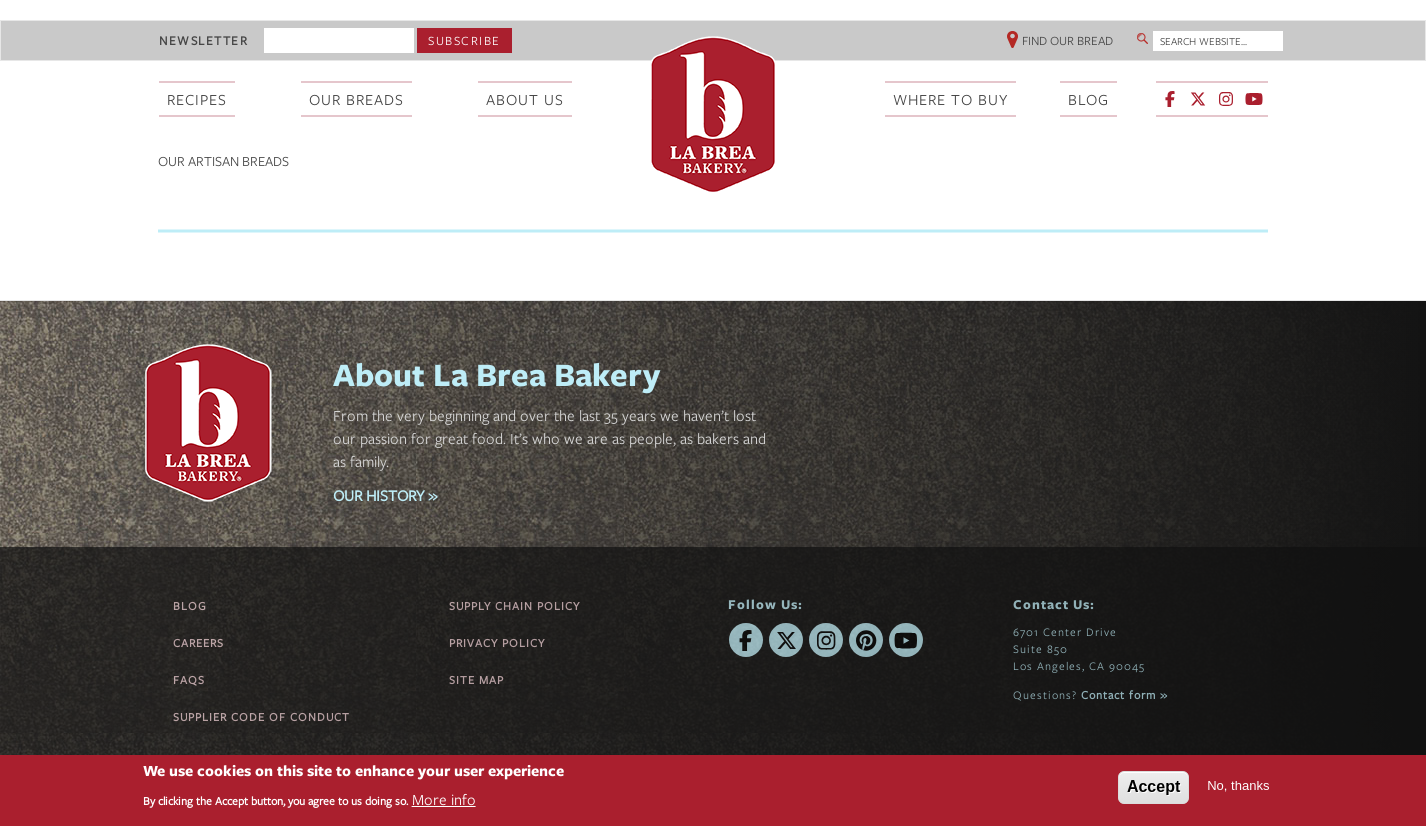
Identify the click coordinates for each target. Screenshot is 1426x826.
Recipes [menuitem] (197, 99)
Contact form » (1124, 694)
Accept (1153, 786)
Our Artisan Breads (223, 161)
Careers (198, 642)
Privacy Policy (497, 642)
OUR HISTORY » (385, 495)
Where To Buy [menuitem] (950, 99)
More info (444, 799)
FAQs (189, 679)
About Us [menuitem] (525, 99)
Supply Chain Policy (514, 605)
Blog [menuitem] (1088, 99)
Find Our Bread (1067, 40)
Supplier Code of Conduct (261, 716)
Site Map (476, 679)
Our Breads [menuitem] (356, 99)
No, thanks (1238, 785)
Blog (190, 605)
